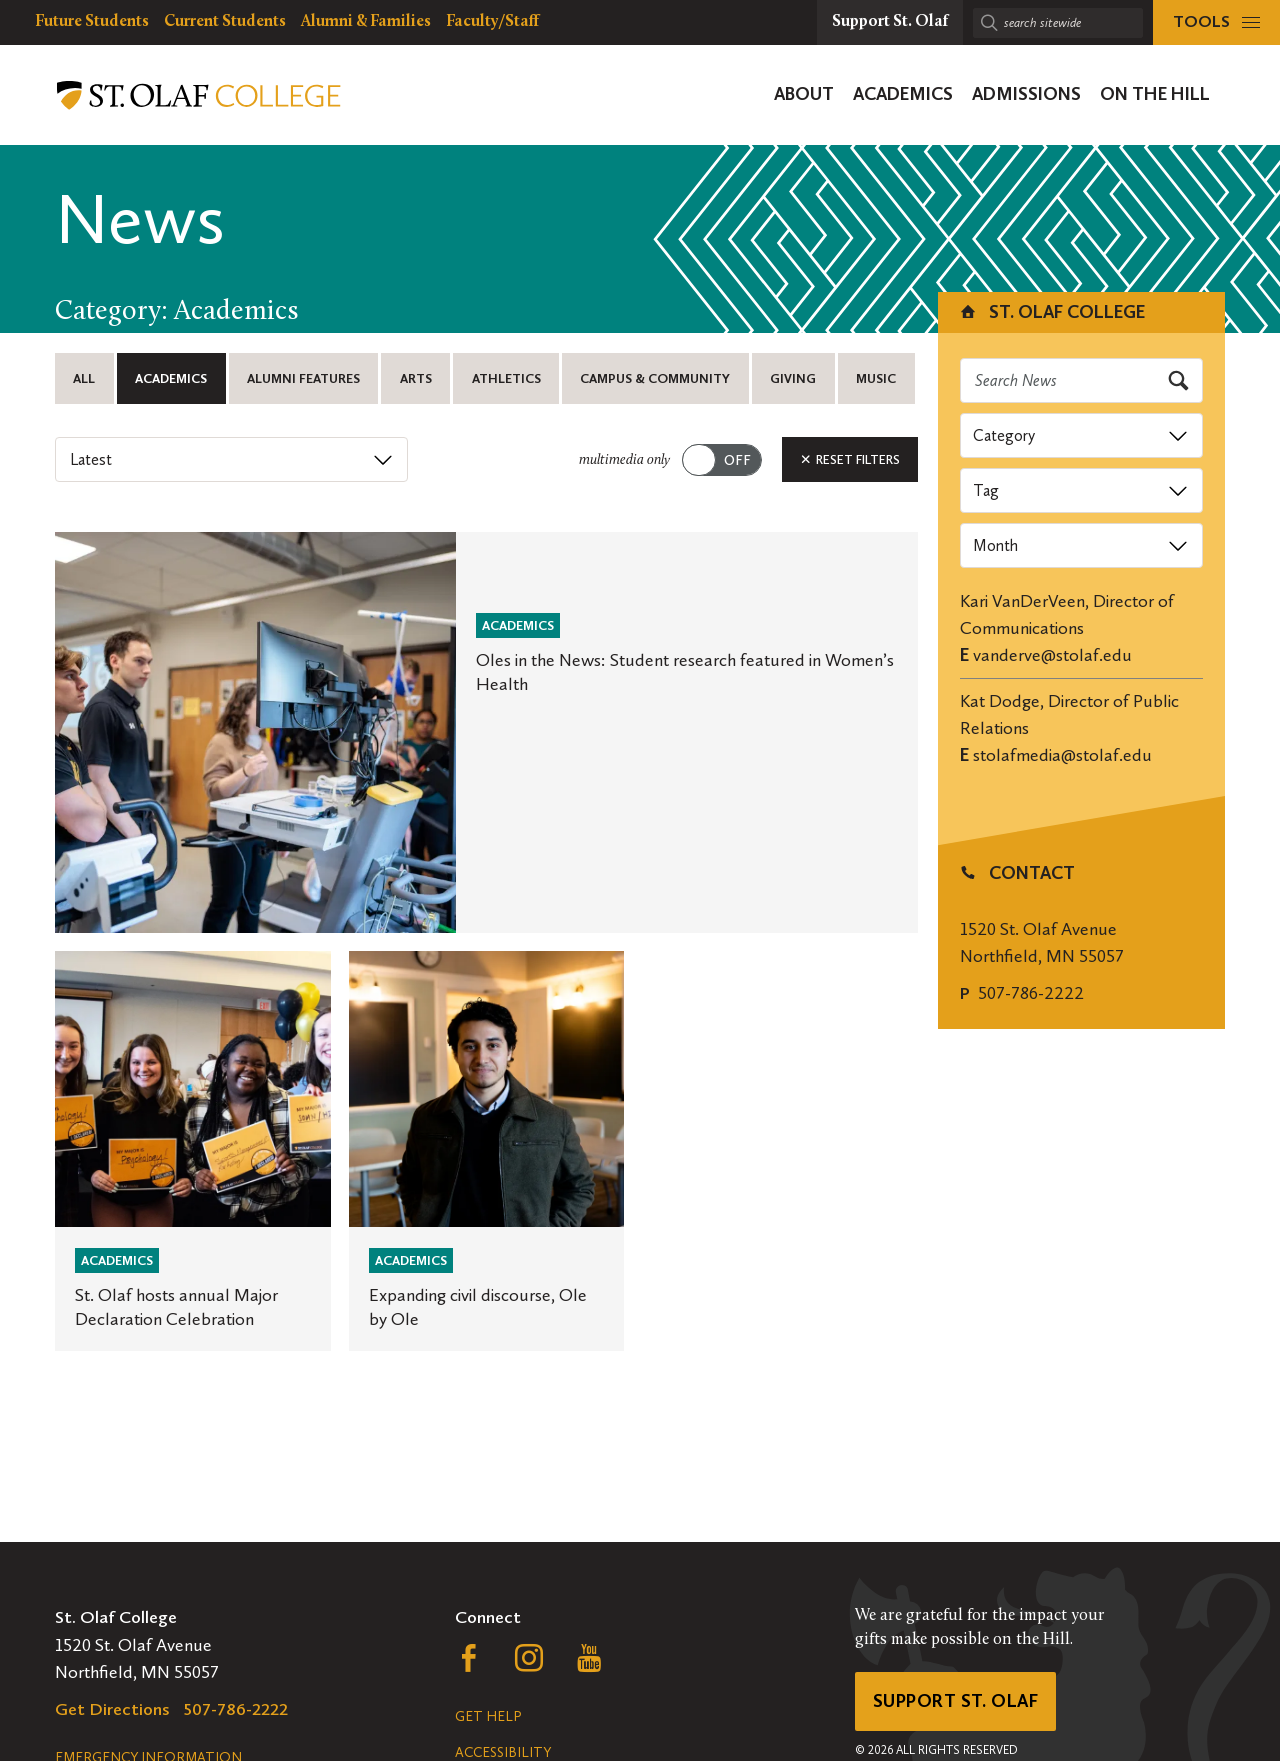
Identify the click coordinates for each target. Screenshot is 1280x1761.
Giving (793, 378)
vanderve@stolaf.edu (1052, 655)
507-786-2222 (1031, 993)
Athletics (506, 378)
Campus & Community (655, 378)
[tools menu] (1216, 22)
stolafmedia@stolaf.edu (1062, 755)
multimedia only (624, 460)
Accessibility (503, 1752)
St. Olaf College (1051, 312)
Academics (171, 378)
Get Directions (112, 1709)
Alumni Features (303, 378)
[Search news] (1082, 380)
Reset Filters (850, 459)
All (84, 378)
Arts (416, 378)
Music (876, 378)
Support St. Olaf (955, 1701)
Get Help (488, 1716)
